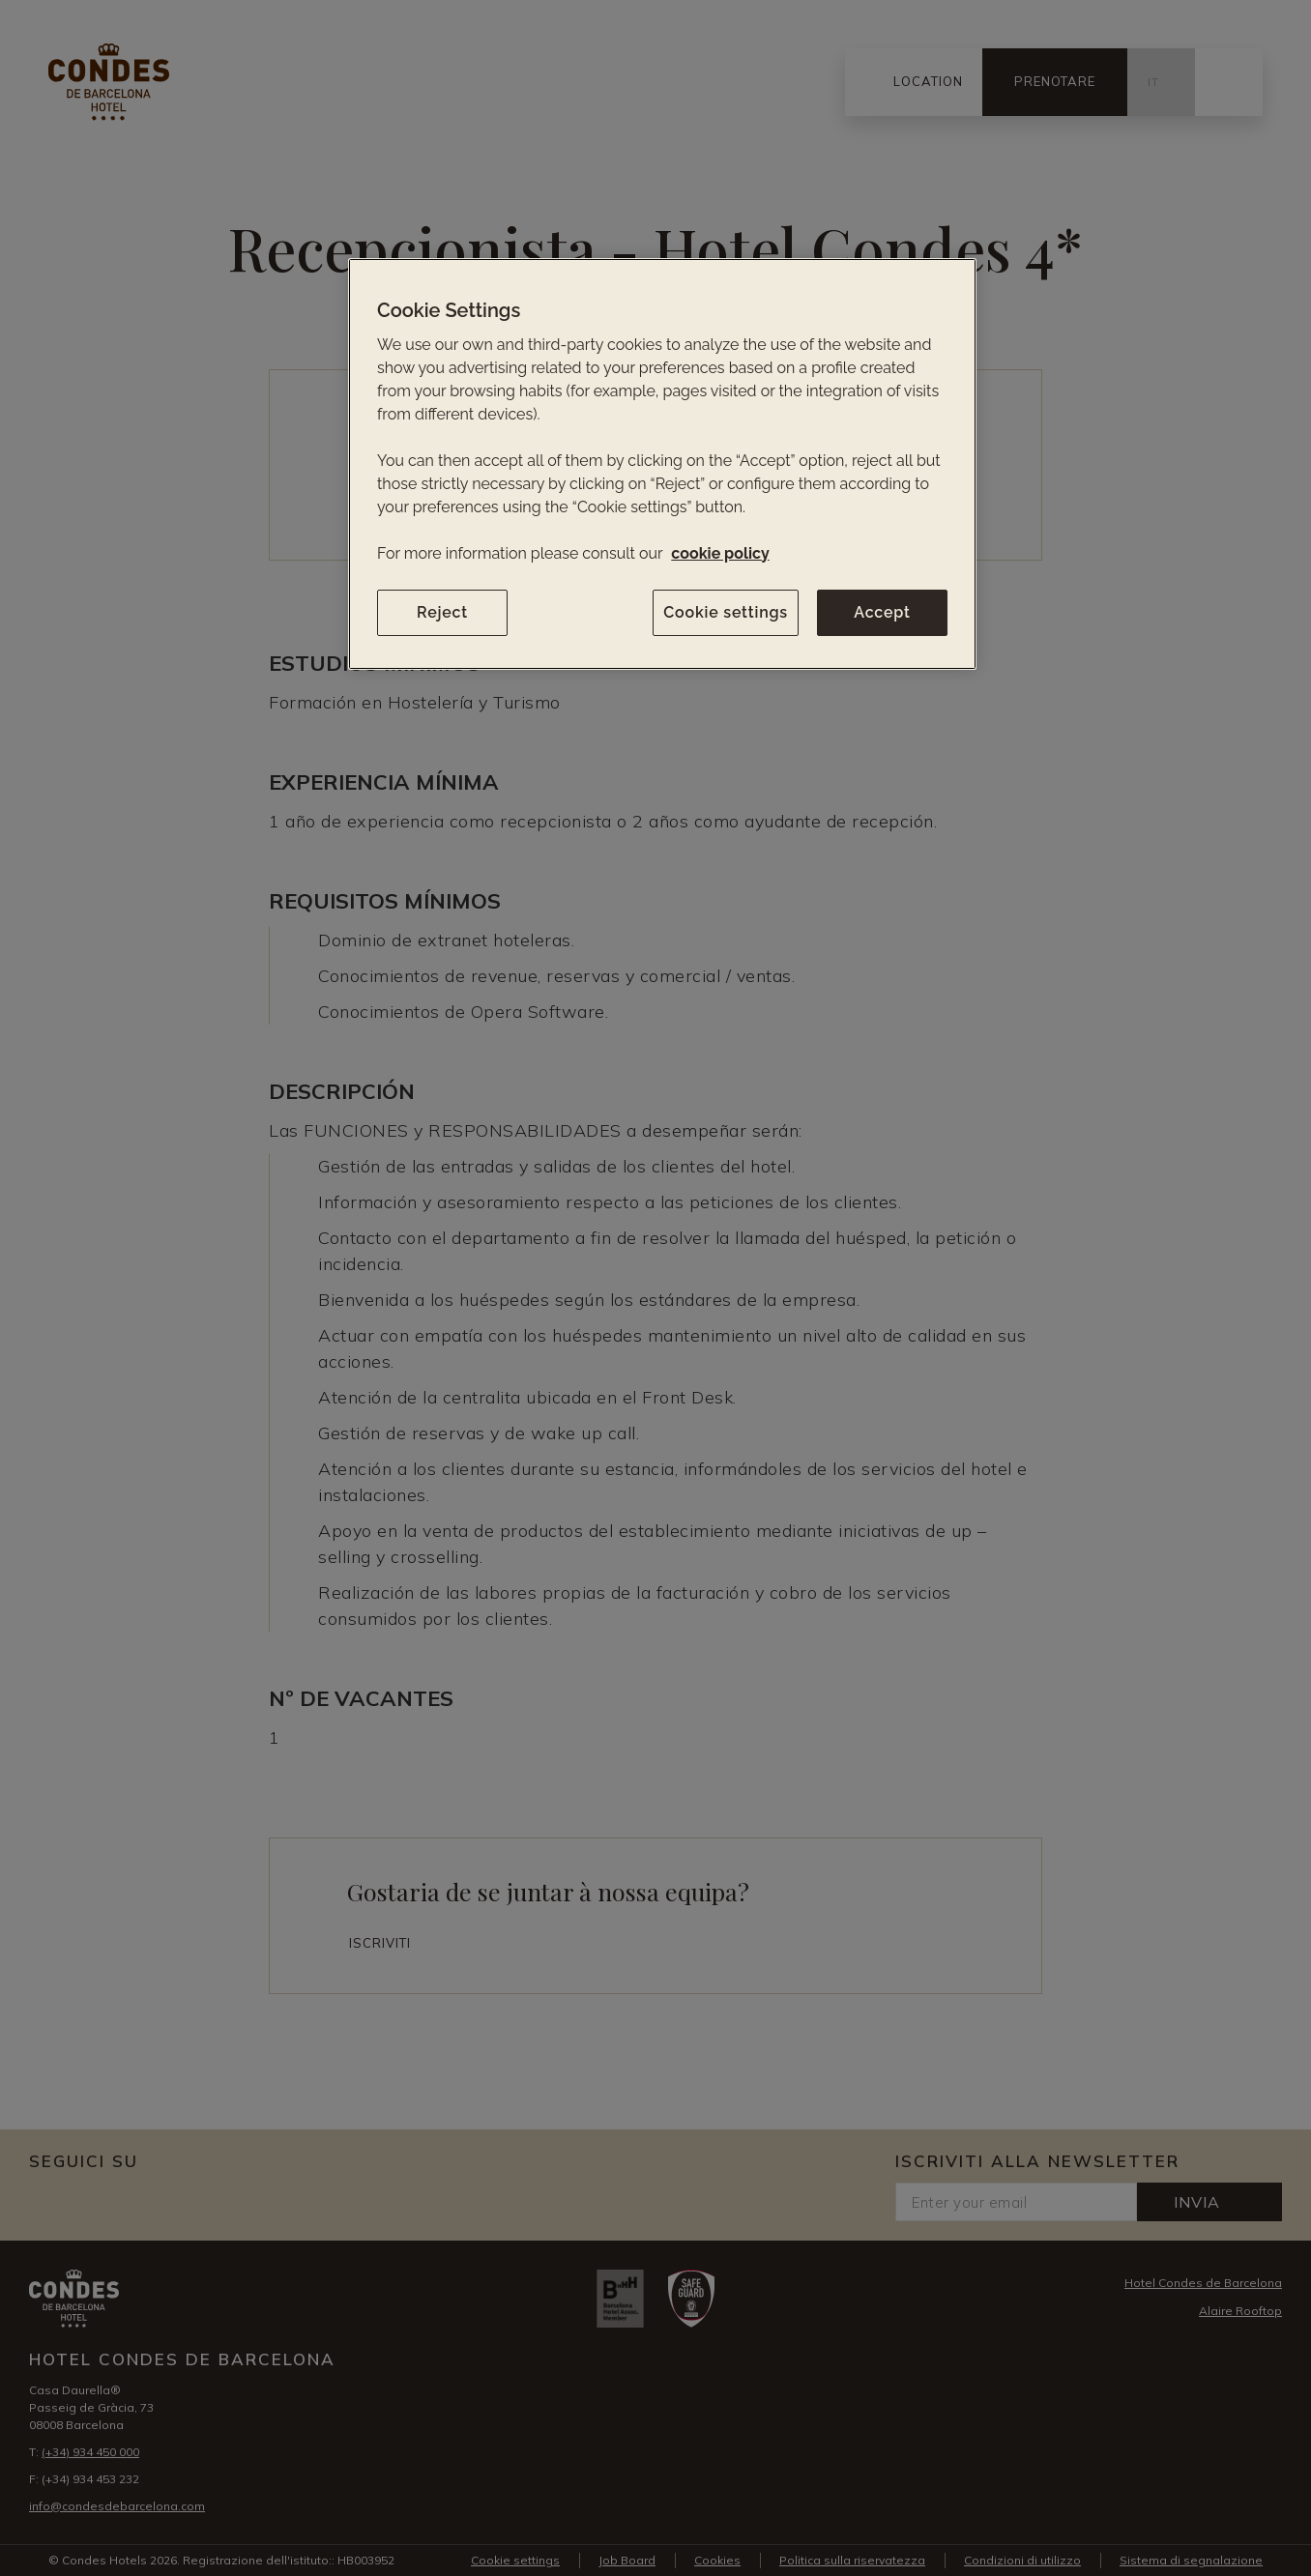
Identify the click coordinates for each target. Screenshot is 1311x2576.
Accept (882, 612)
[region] (662, 464)
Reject (442, 612)
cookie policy (720, 553)
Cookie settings (725, 612)
